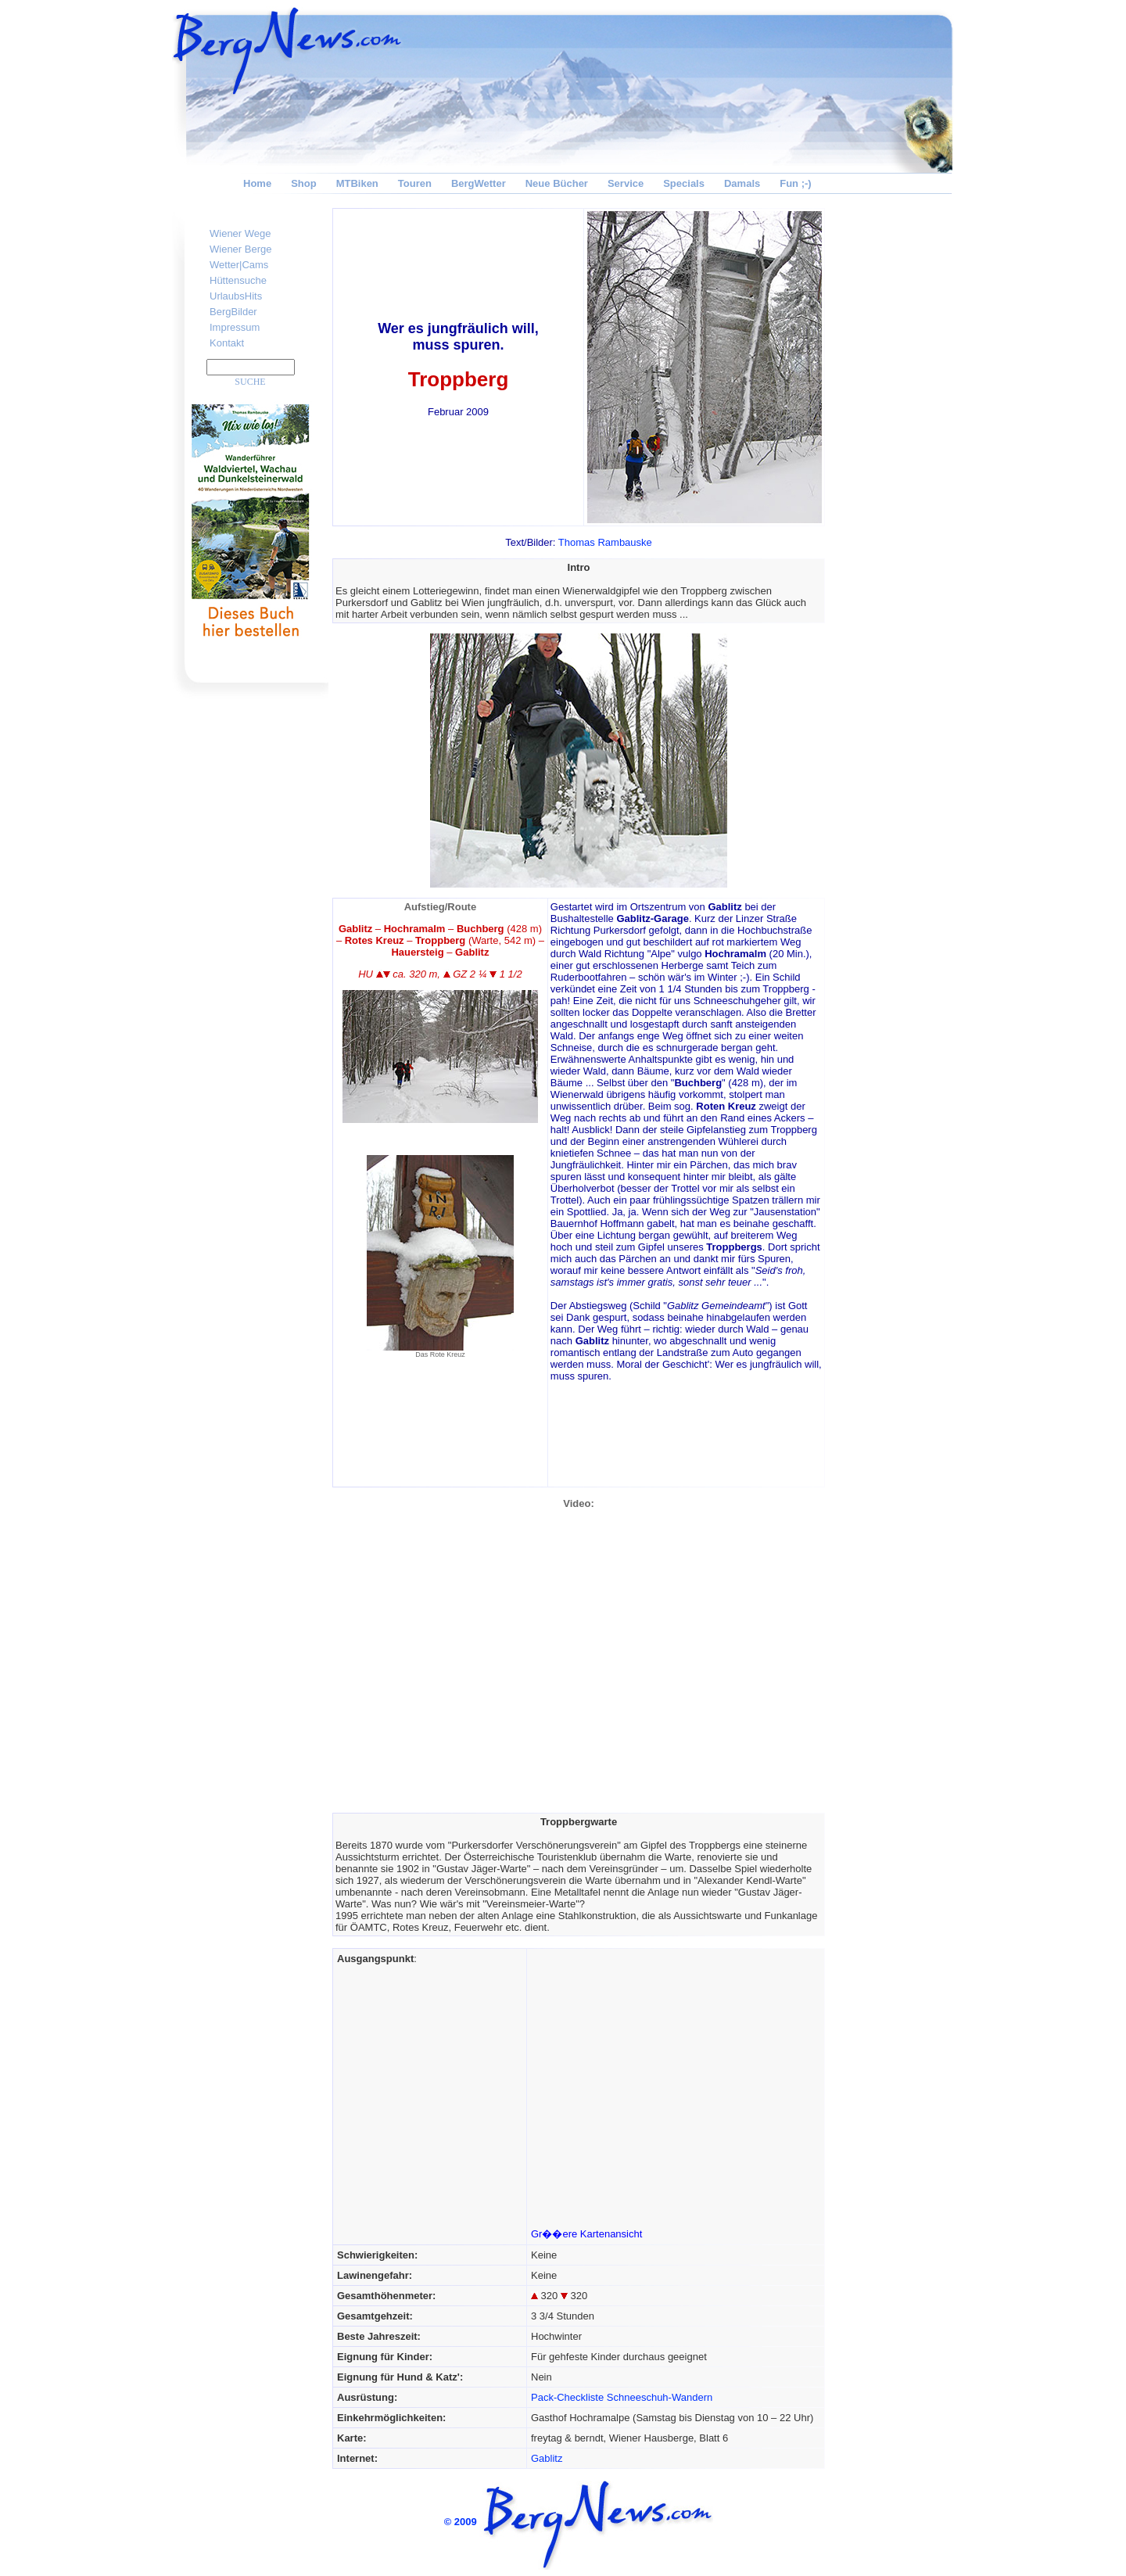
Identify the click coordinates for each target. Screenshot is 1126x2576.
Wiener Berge (240, 249)
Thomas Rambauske (605, 542)
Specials (684, 183)
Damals (742, 183)
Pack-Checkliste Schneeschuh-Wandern (621, 2397)
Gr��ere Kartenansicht (586, 2234)
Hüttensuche (238, 280)
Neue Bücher (556, 183)
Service (626, 183)
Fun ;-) (795, 183)
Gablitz (546, 2458)
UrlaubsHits (236, 296)
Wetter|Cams (239, 265)
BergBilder (233, 312)
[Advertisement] (891, 442)
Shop (304, 183)
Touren (415, 183)
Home (257, 183)
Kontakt (227, 343)
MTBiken (357, 183)
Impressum (235, 327)
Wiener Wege (240, 233)
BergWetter (478, 183)
